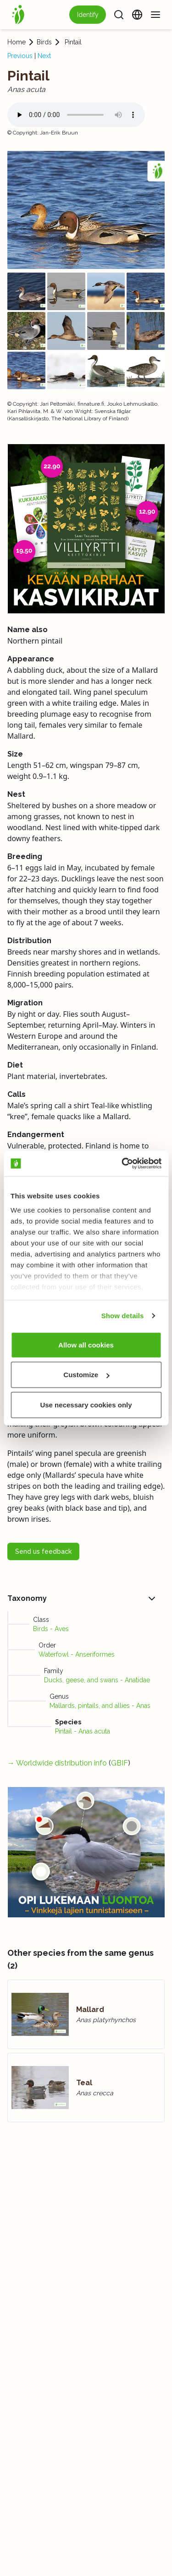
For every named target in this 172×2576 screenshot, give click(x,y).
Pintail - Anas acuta (82, 1731)
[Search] (119, 14)
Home (16, 42)
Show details (122, 1316)
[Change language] (137, 14)
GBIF (119, 1763)
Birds (44, 42)
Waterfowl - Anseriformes (77, 1654)
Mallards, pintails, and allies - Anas (100, 1705)
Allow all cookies (86, 1344)
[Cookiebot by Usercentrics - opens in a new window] (122, 1164)
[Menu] (155, 14)
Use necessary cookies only (86, 1404)
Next (44, 55)
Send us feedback (43, 1551)
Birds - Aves (51, 1628)
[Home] (18, 15)
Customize (86, 1375)
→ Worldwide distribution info (57, 1763)
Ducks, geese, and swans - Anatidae (97, 1680)
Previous (20, 55)
